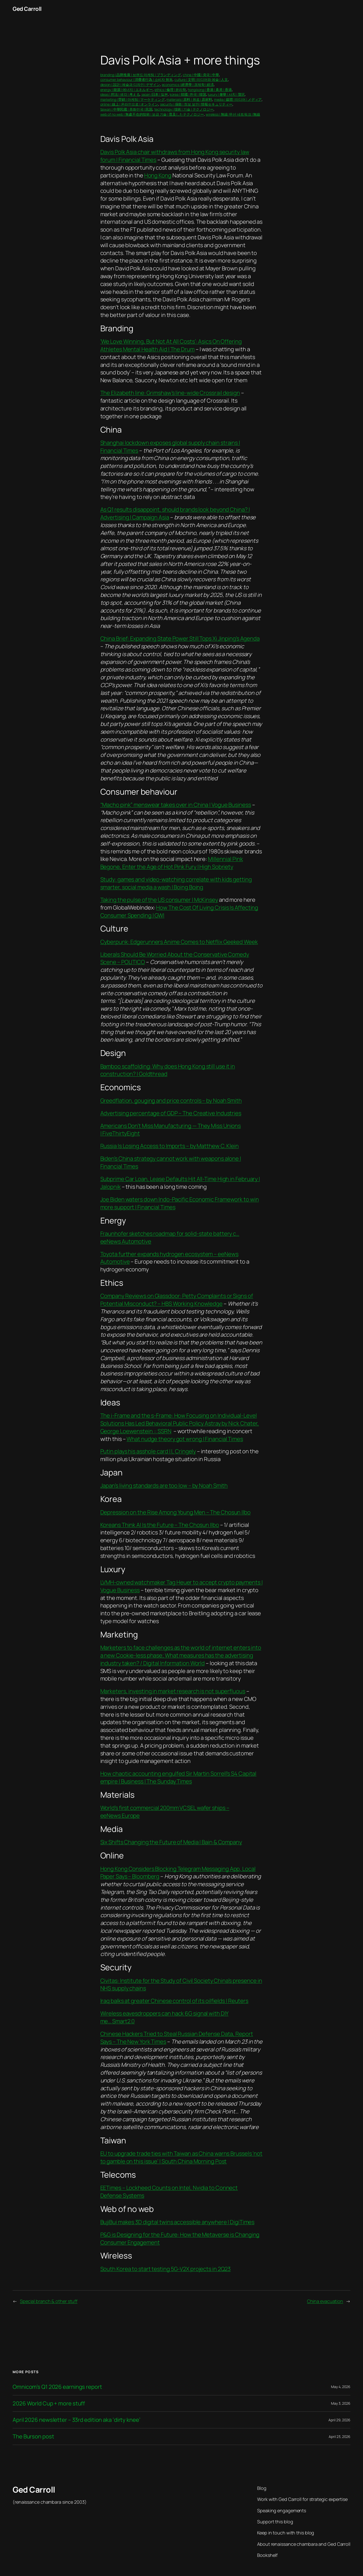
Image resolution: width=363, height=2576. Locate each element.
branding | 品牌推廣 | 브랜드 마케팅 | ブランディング (140, 74)
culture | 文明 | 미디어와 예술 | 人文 (201, 79)
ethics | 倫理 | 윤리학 (170, 89)
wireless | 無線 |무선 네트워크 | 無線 (233, 114)
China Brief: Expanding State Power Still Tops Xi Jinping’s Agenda (180, 638)
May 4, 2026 (340, 2386)
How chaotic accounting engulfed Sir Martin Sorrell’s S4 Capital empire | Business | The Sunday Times (178, 1777)
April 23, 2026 (339, 2436)
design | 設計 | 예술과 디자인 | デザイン (130, 84)
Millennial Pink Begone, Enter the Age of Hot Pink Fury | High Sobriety (171, 863)
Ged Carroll (27, 9)
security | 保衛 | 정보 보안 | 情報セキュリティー (196, 104)
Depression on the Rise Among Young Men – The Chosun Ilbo (175, 1512)
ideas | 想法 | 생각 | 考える (120, 94)
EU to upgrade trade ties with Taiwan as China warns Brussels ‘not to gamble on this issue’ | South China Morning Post (181, 2157)
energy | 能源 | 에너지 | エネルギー (126, 89)
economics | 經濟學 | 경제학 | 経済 (188, 84)
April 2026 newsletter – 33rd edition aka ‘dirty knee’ (76, 2420)
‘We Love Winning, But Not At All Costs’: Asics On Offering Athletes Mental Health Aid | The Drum (171, 345)
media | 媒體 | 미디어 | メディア (238, 99)
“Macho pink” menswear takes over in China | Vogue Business (175, 805)
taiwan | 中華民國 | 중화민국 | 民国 (126, 109)
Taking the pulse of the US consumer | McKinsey (159, 900)
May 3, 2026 (340, 2403)
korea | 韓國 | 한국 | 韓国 (188, 94)
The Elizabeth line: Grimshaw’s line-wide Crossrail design (170, 393)
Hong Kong (157, 175)
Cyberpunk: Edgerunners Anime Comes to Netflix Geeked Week (179, 942)
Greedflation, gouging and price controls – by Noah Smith (171, 1100)
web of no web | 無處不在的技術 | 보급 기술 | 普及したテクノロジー (152, 114)
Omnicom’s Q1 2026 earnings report (57, 2387)
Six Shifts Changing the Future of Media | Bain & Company (171, 1842)
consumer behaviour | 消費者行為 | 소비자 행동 (136, 79)
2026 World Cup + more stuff (49, 2403)
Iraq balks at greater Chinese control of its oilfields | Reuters (174, 2001)
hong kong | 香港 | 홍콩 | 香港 (210, 89)
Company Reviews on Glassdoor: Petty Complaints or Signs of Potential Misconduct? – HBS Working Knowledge (176, 1299)
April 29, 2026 (339, 2420)
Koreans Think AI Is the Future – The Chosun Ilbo (159, 1525)
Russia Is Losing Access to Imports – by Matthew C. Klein (169, 1146)
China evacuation (325, 2301)
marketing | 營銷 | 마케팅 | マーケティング (132, 99)
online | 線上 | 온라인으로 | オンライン (129, 104)
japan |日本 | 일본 (154, 94)
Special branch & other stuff (48, 2301)
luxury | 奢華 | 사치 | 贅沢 (226, 94)
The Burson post (33, 2436)
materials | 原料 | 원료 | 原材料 (189, 99)
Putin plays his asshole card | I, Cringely (148, 1451)
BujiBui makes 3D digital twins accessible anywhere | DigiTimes (177, 2222)
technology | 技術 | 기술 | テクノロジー (184, 109)
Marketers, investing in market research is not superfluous (172, 1691)
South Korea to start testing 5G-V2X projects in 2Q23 (165, 2269)
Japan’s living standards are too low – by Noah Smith (164, 1485)
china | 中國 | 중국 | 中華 (201, 74)
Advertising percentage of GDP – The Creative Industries (170, 1113)
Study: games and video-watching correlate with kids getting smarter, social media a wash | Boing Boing (176, 883)
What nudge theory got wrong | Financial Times (185, 1439)
